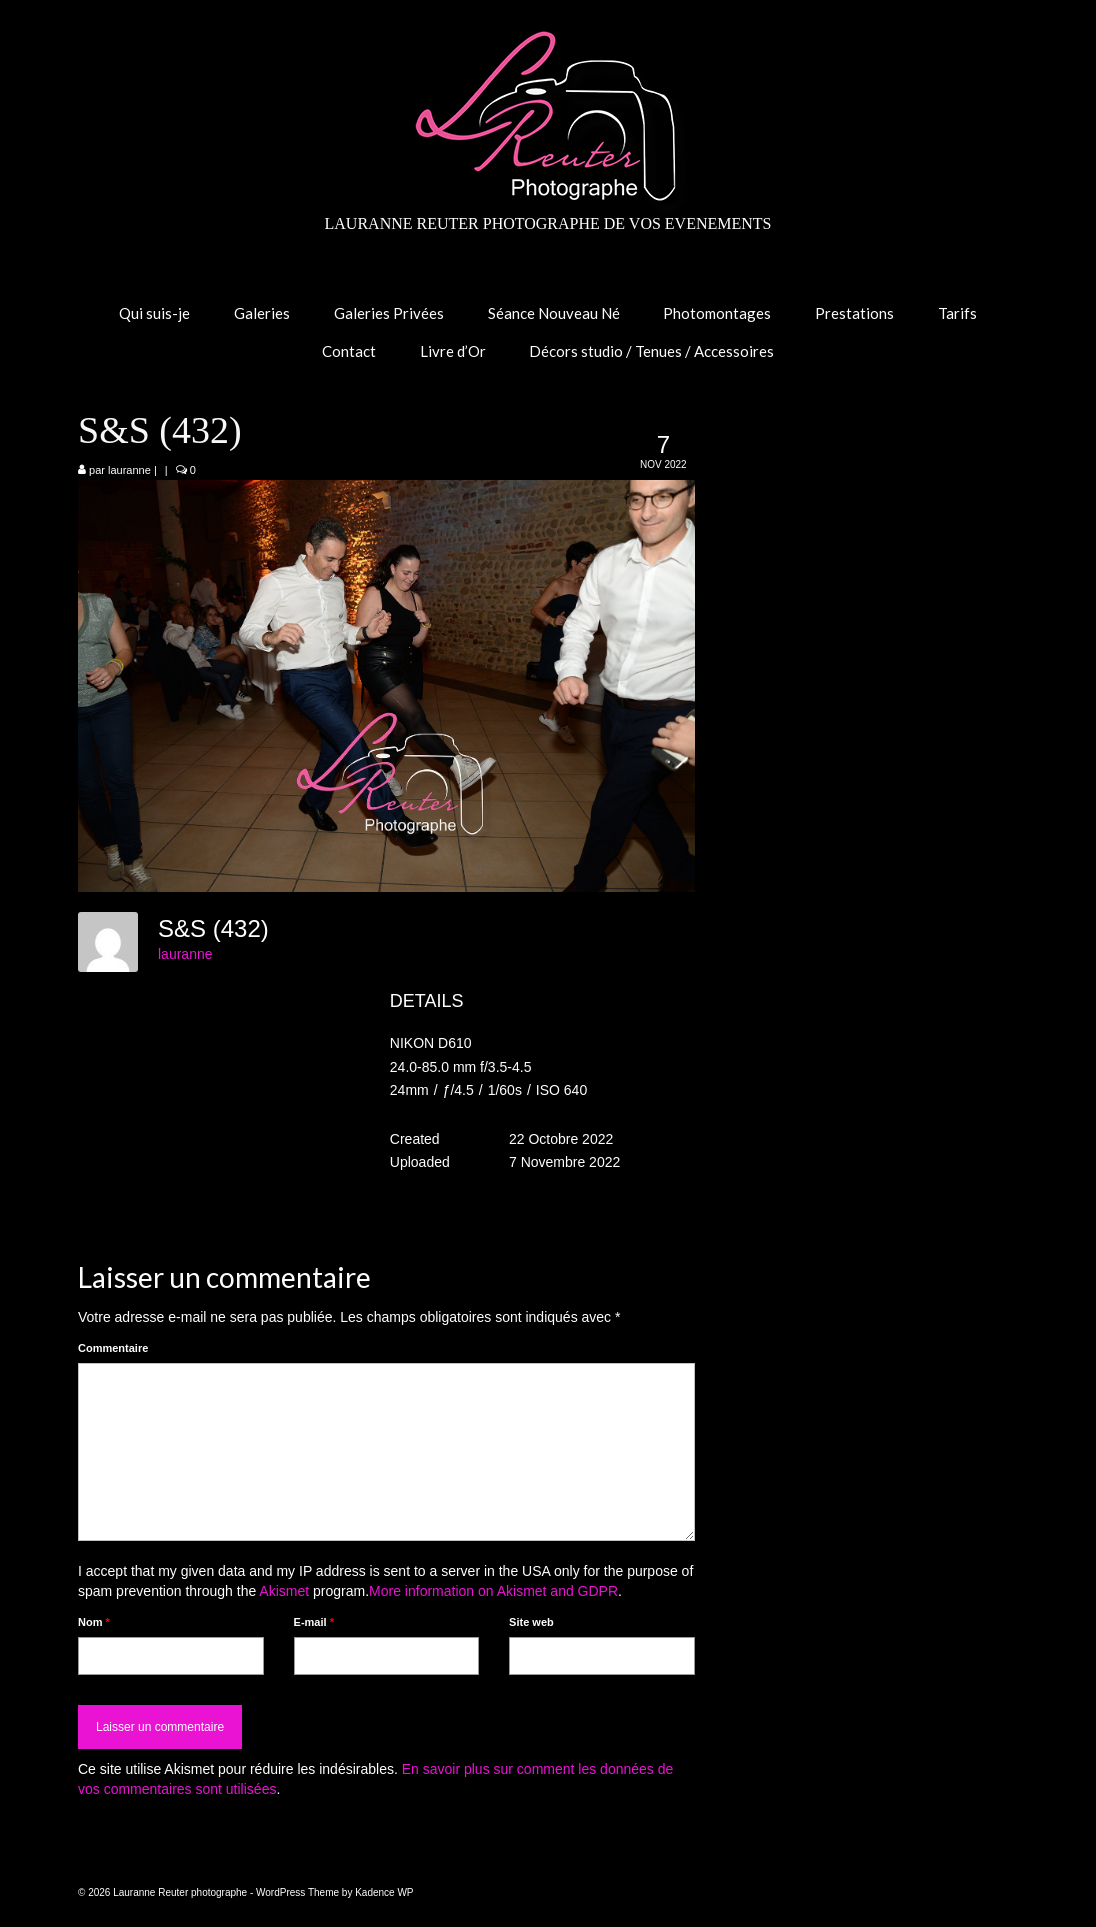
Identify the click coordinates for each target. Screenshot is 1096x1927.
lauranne (129, 470)
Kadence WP (384, 1892)
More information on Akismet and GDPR (493, 1591)
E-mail (314, 1622)
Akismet (284, 1591)
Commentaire (113, 1348)
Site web (531, 1622)
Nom (94, 1622)
